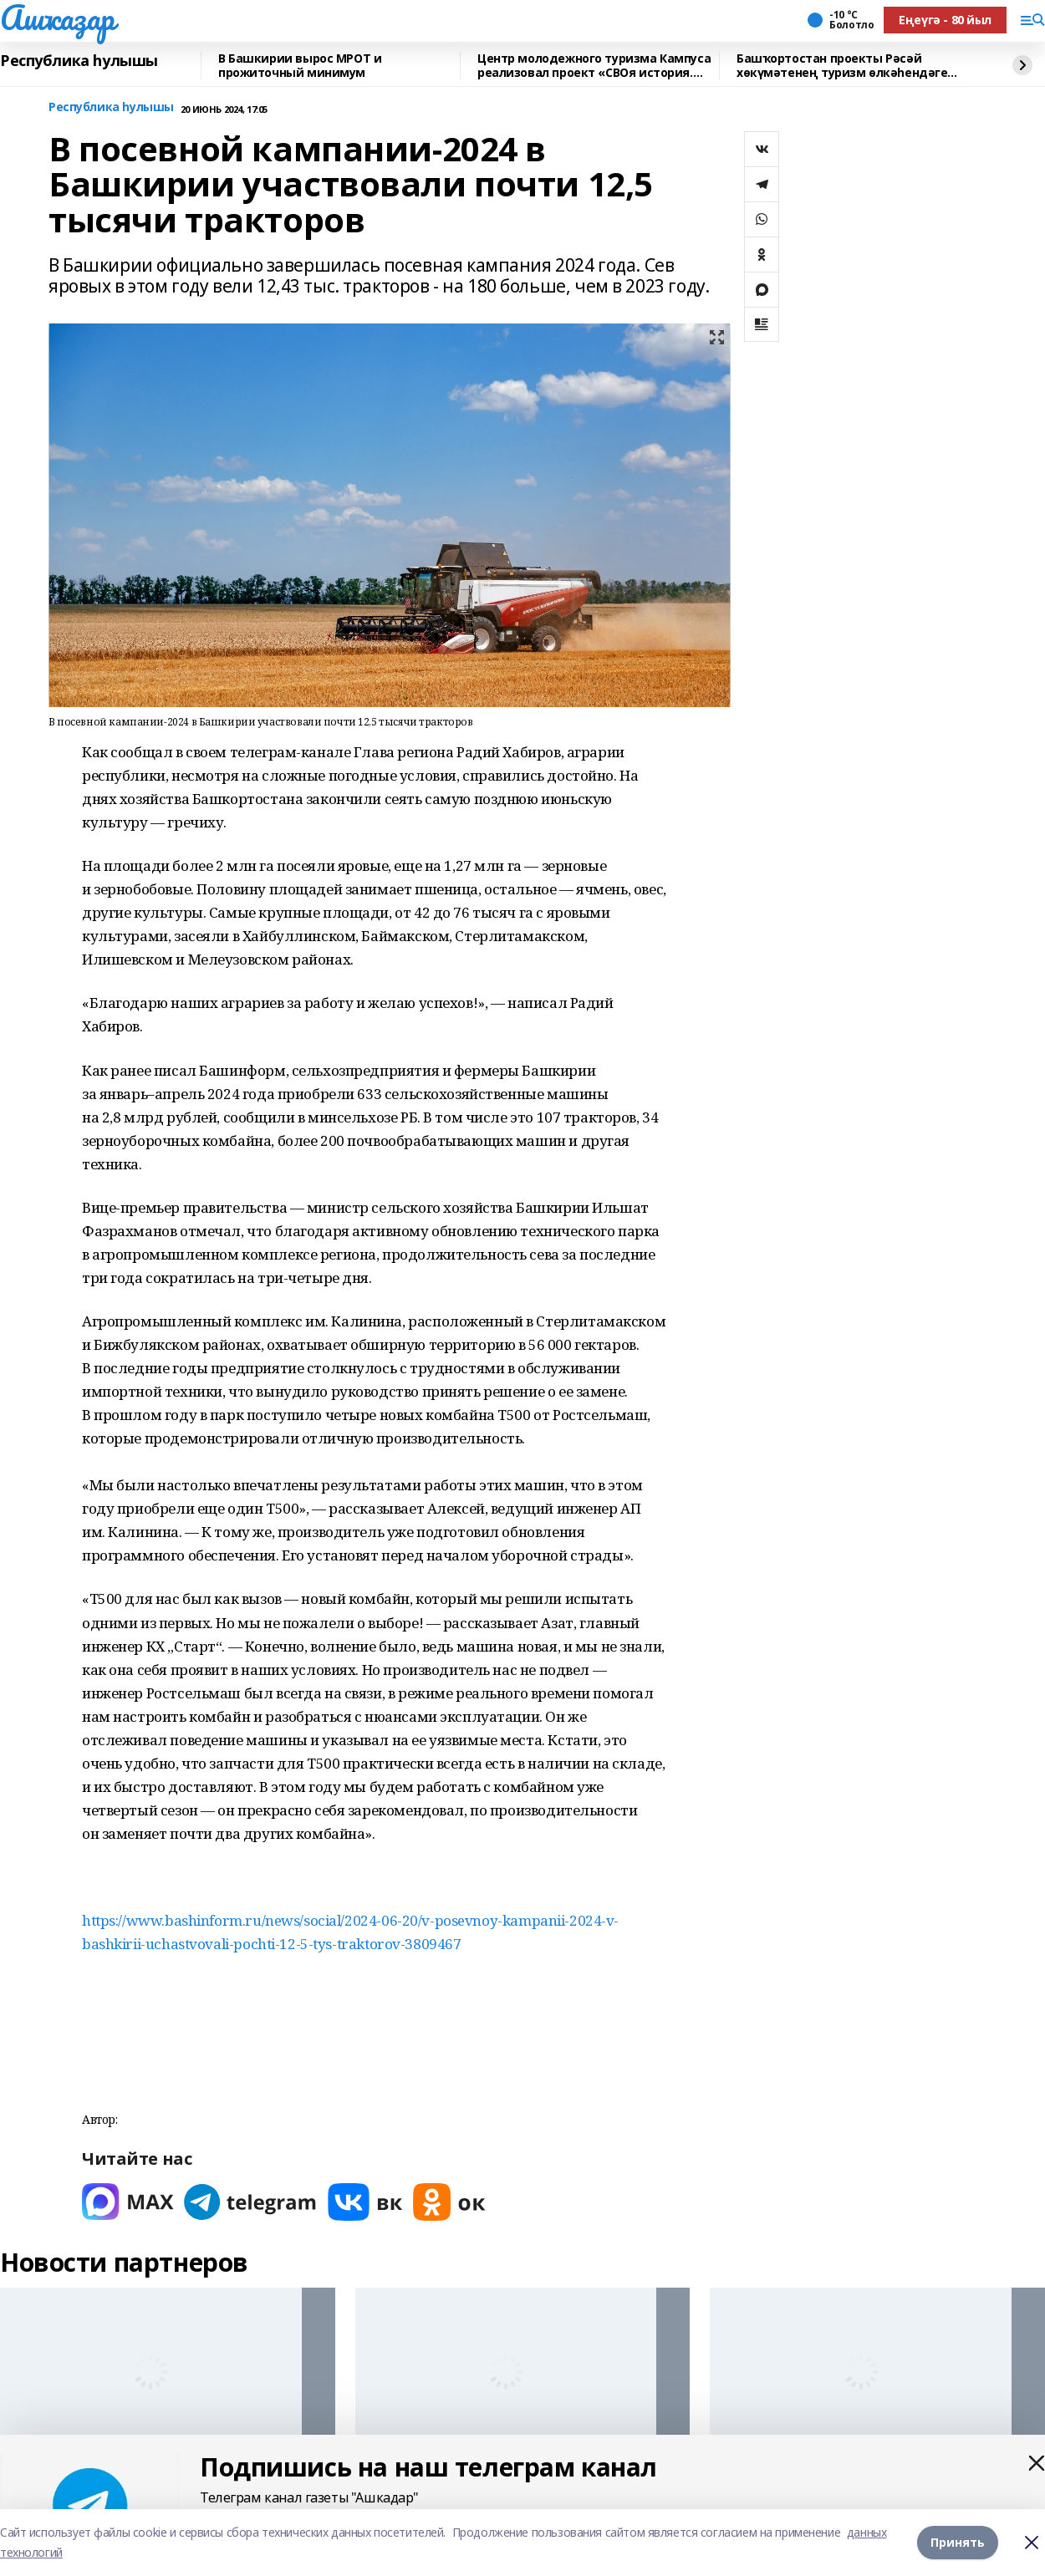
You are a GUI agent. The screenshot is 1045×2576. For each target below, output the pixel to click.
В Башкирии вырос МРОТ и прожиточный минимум (299, 65)
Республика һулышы (79, 61)
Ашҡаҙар (57, 17)
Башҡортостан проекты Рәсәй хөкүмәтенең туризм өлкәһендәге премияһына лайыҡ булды (842, 65)
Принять (957, 2542)
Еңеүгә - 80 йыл (945, 20)
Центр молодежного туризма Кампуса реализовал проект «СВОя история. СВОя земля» (594, 65)
